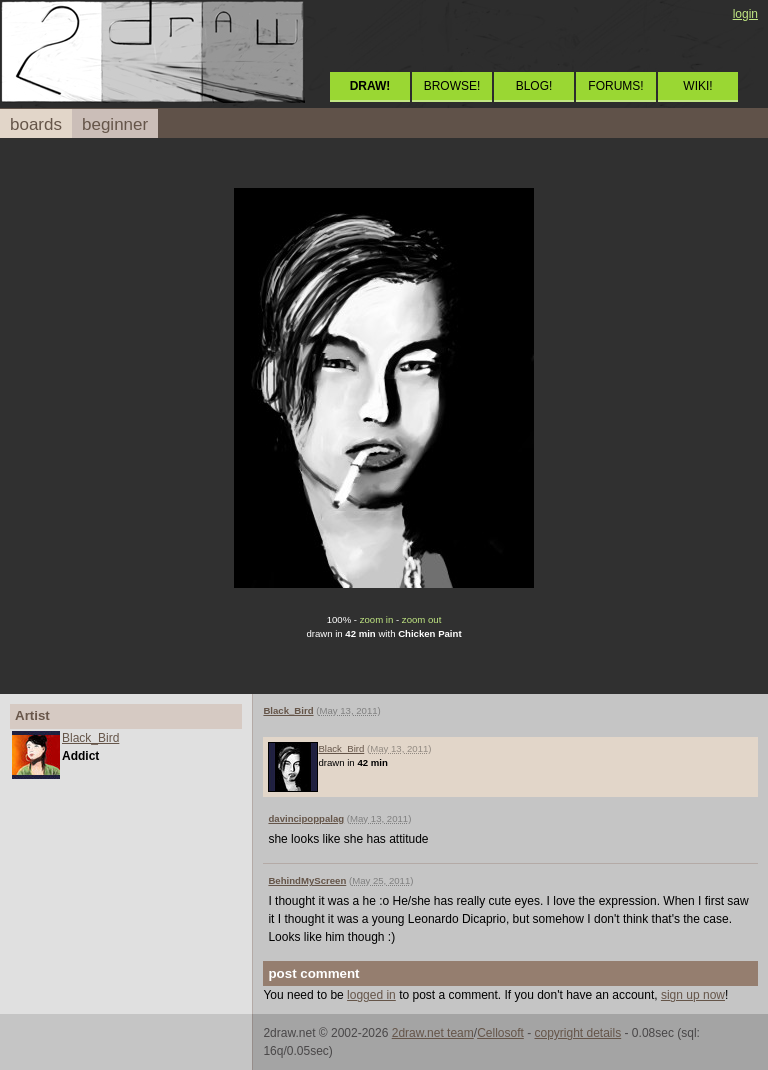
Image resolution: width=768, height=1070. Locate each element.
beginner (115, 124)
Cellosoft (500, 1033)
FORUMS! (615, 86)
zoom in (377, 619)
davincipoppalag (306, 818)
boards (36, 124)
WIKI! (697, 86)
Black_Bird (90, 738)
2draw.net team (433, 1033)
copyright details (577, 1033)
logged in (371, 995)
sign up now (693, 995)
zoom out (421, 619)
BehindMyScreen (307, 880)
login (745, 14)
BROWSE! (452, 86)
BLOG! (534, 86)
